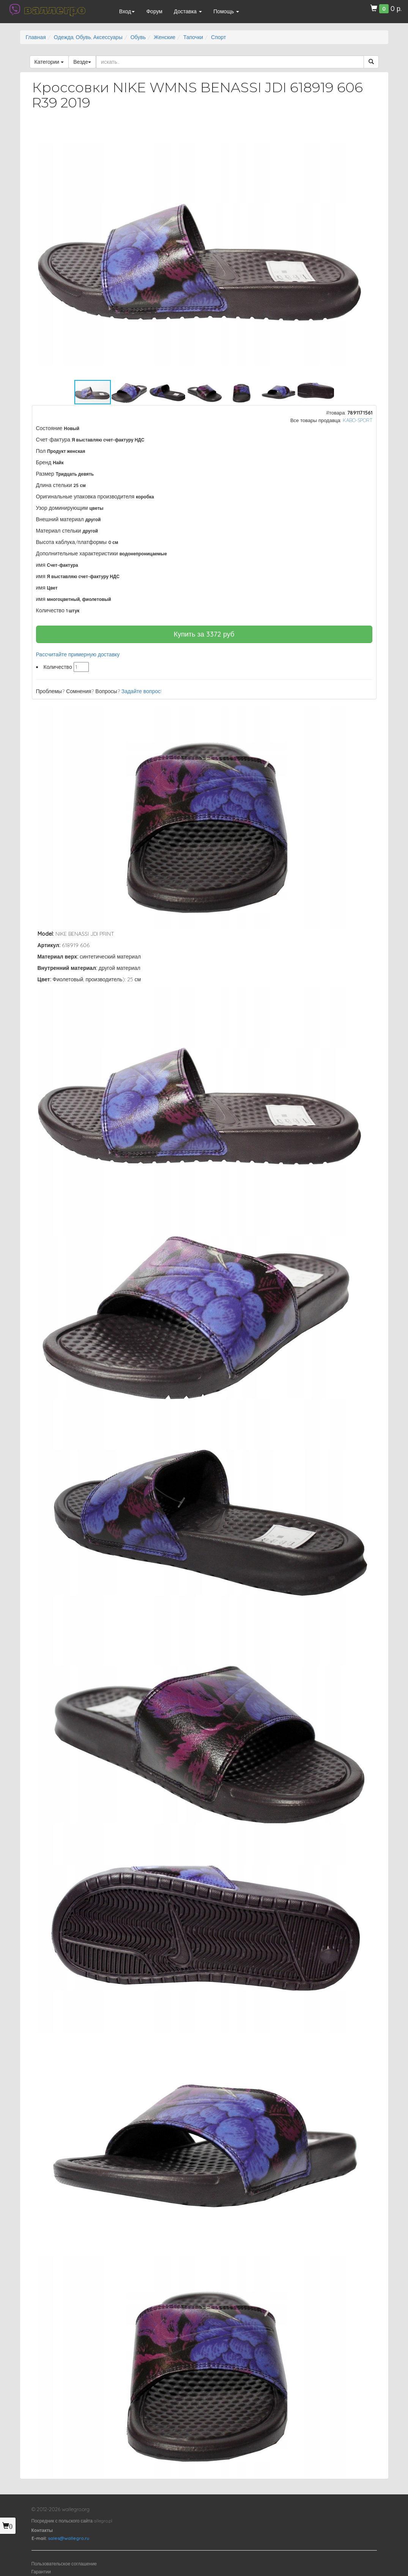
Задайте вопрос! (141, 691)
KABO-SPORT (357, 420)
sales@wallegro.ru (68, 2538)
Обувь (138, 37)
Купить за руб (204, 634)
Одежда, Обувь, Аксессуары (88, 37)
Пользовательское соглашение (64, 2564)
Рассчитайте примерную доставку (78, 654)
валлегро (54, 9)
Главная (36, 37)
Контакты (42, 2530)
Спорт (218, 37)
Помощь (226, 11)
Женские (164, 37)
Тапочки (193, 37)
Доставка (188, 11)
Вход (127, 11)
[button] (364, 136)
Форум (154, 11)
